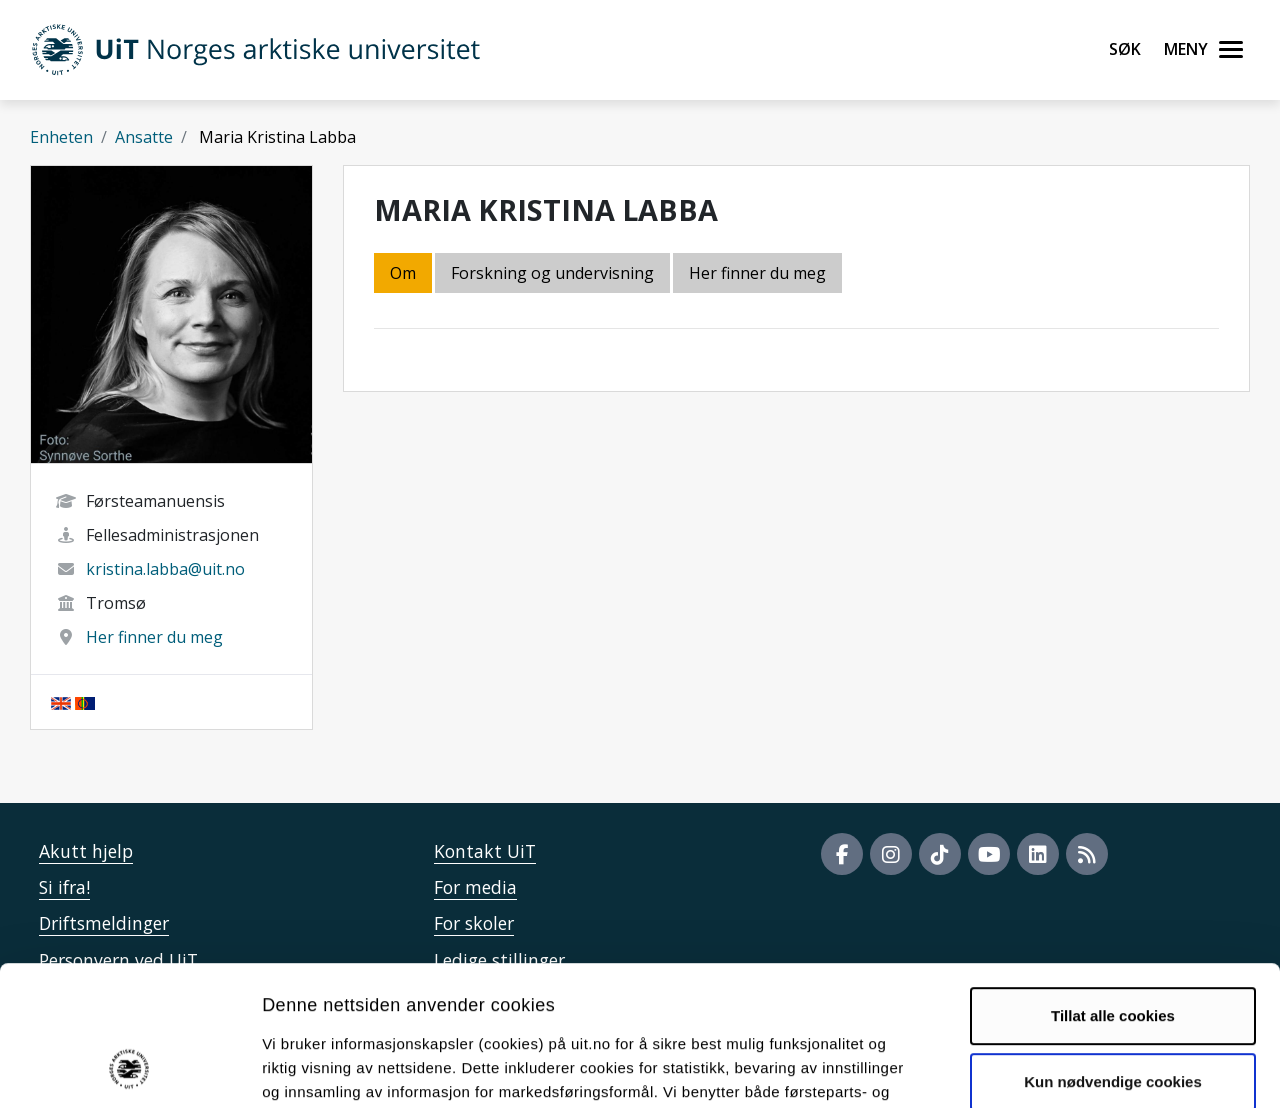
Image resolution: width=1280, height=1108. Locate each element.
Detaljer (1065, 1068)
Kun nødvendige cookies (1113, 953)
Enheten (61, 137)
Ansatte (144, 137)
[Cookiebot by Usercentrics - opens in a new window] (129, 1069)
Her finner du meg (154, 637)
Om (403, 273)
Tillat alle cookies (1113, 888)
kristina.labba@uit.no (165, 569)
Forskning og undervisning (552, 273)
